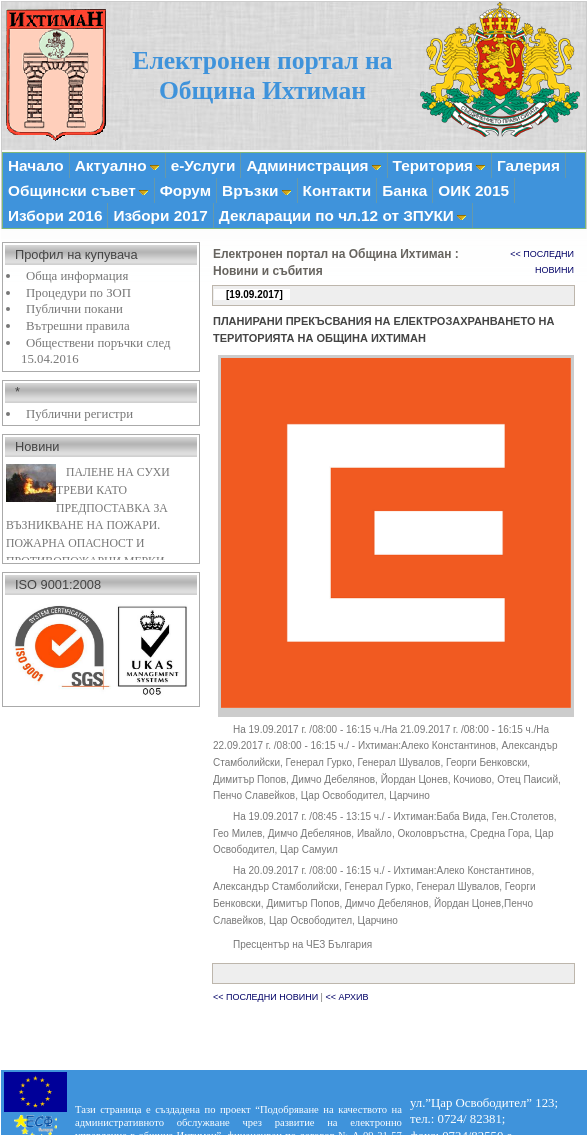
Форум (185, 190)
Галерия (528, 165)
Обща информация (77, 276)
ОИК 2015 (473, 190)
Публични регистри (79, 414)
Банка (404, 190)
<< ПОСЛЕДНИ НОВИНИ (265, 997)
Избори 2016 (55, 215)
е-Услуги (203, 165)
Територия (439, 165)
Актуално (117, 165)
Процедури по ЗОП (78, 293)
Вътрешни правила (78, 326)
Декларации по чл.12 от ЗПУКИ (343, 215)
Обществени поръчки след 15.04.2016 (95, 351)
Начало (36, 165)
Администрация (313, 165)
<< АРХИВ (346, 997)
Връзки (256, 190)
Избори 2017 (160, 215)
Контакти (337, 190)
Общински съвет (78, 190)
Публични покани (74, 309)
